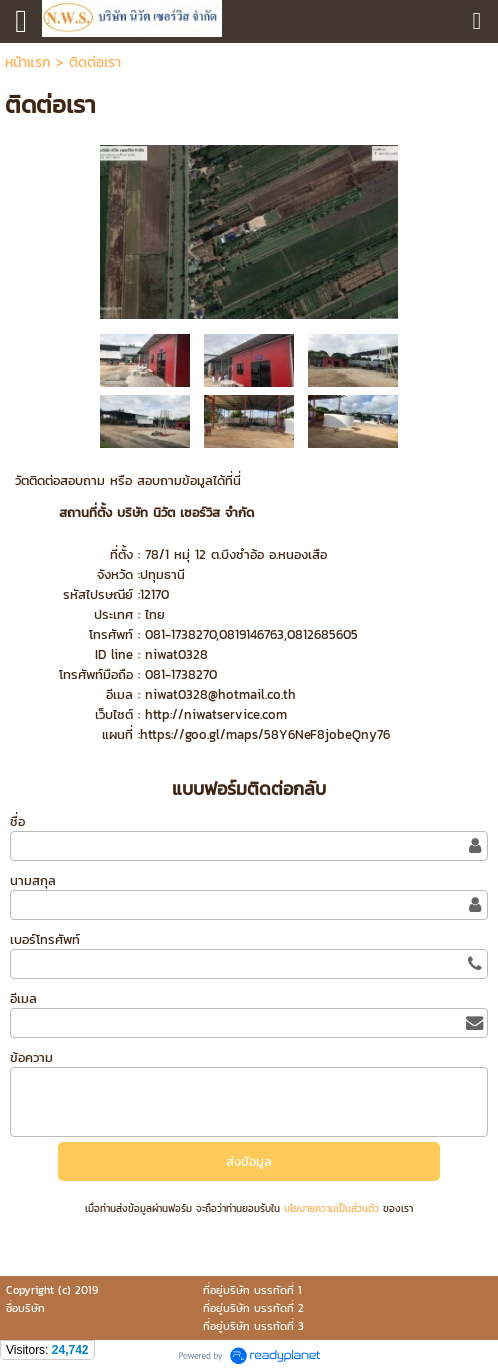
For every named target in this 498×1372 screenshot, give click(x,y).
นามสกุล (33, 880)
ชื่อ (17, 821)
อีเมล (23, 998)
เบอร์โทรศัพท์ (45, 939)
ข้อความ (31, 1057)
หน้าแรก (28, 62)
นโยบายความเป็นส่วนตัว (331, 1208)
